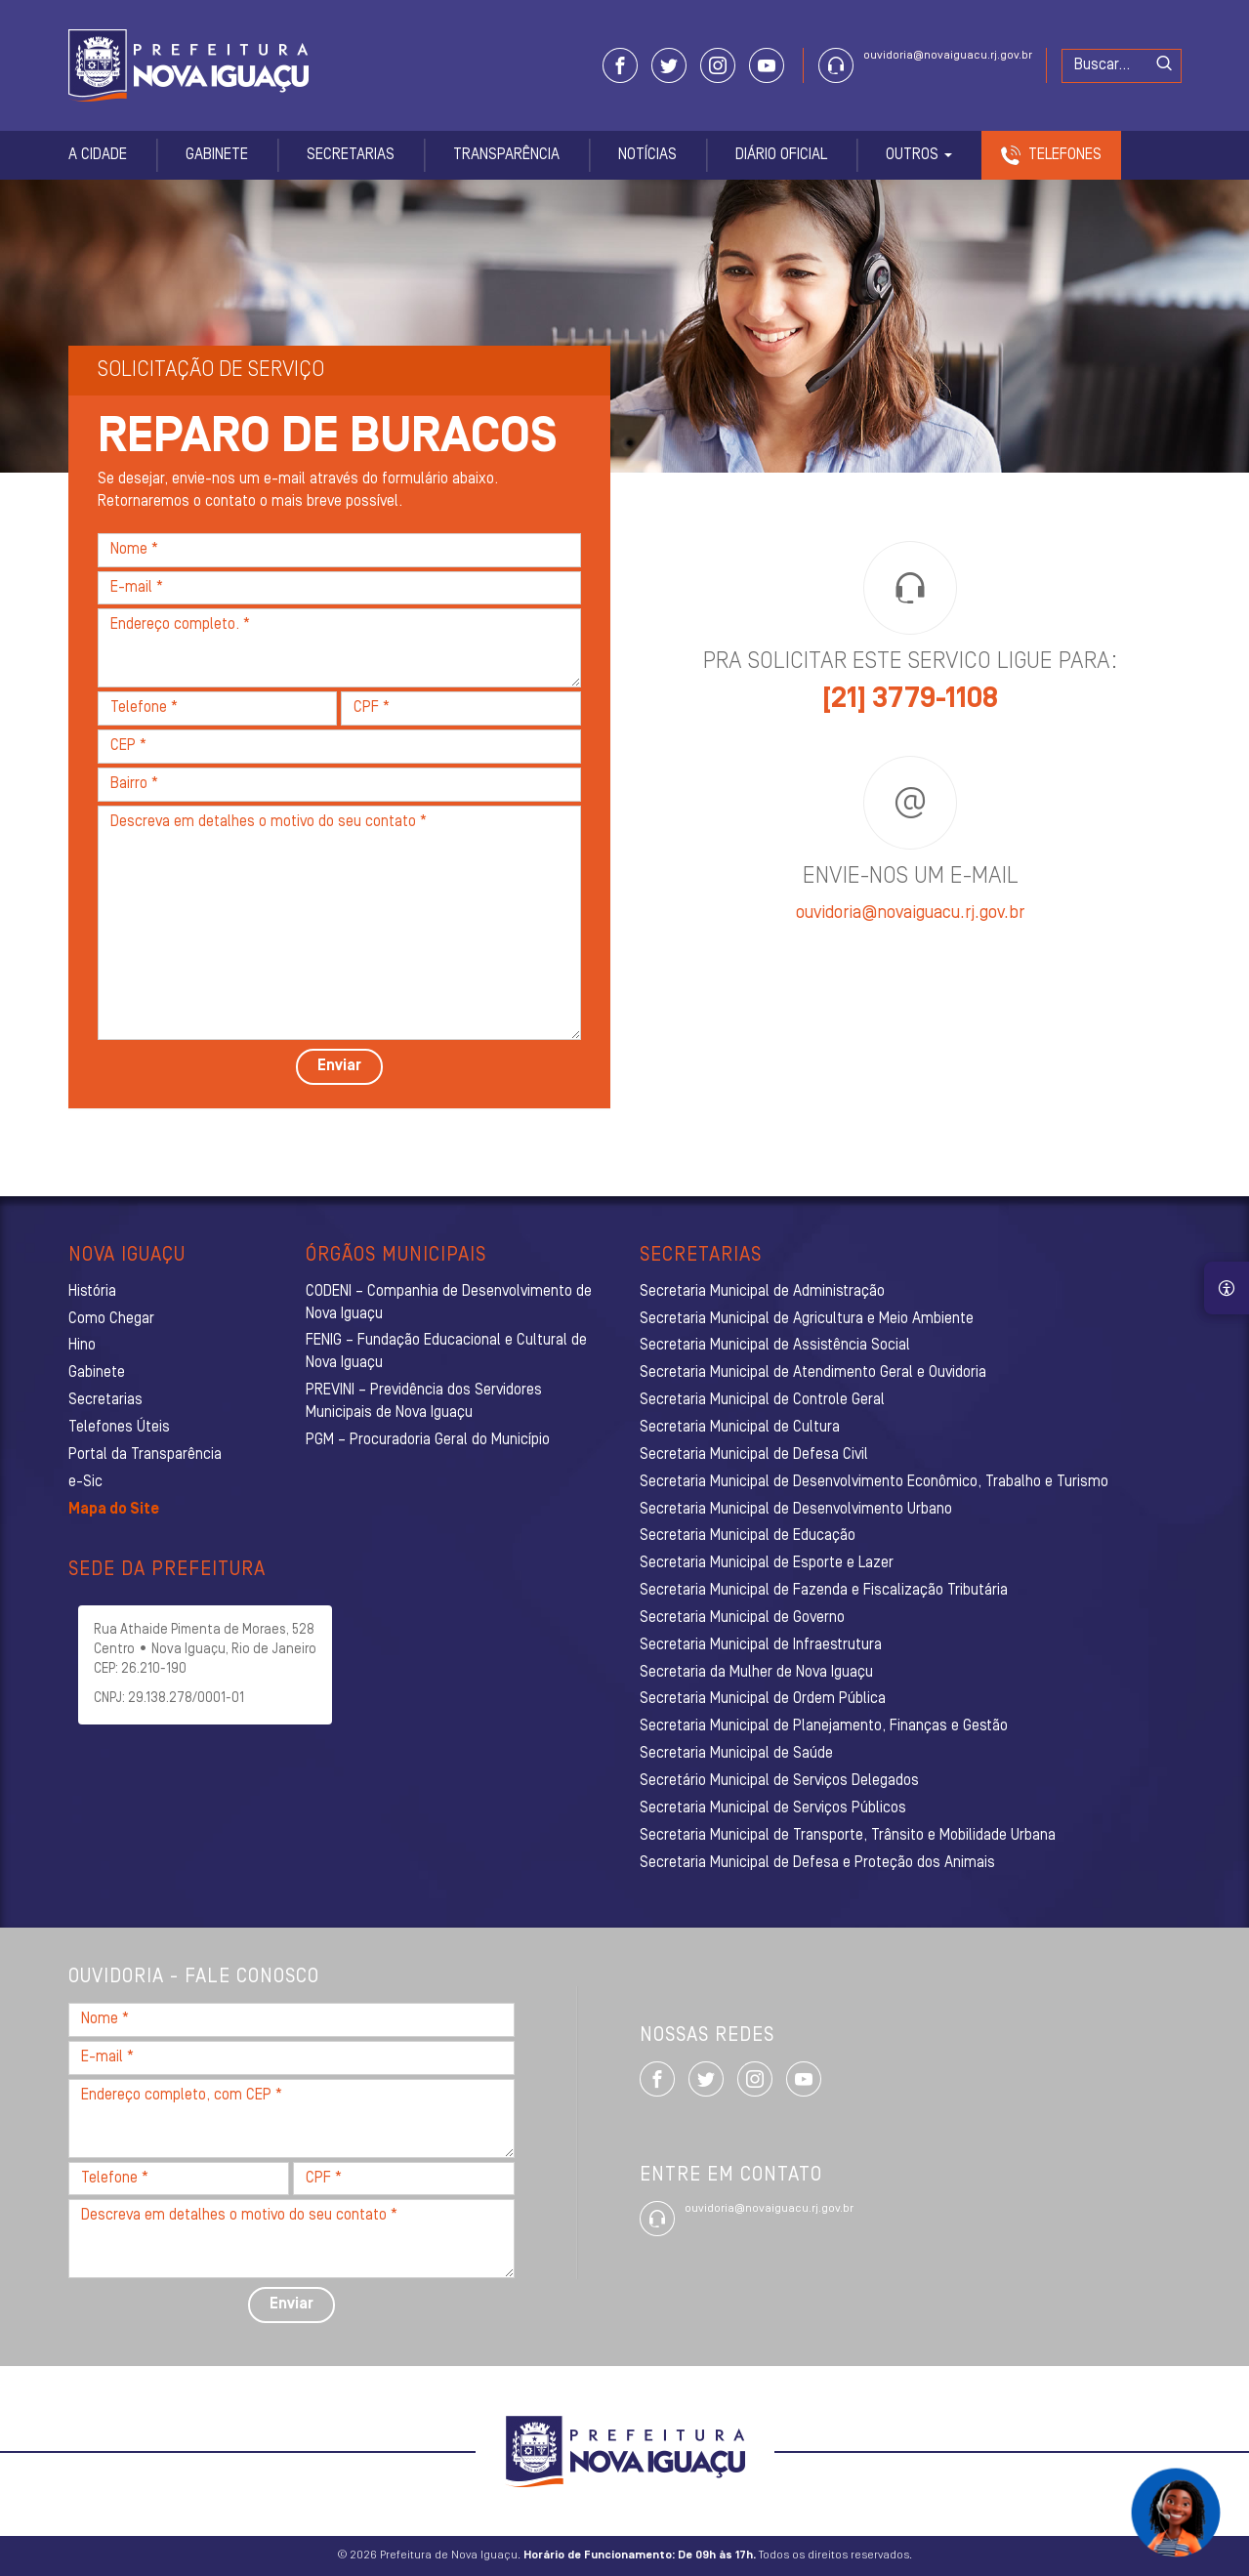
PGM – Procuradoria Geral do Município (428, 1440)
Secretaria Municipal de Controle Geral (762, 1400)
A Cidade (97, 155)
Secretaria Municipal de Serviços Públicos (773, 1808)
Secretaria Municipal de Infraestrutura (761, 1645)
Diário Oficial (781, 155)
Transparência (506, 155)
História (92, 1292)
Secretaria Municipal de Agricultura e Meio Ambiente (807, 1319)
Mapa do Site (113, 1509)
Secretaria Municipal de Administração (762, 1292)
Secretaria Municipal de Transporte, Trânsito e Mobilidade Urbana (848, 1836)
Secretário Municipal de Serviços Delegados (779, 1781)
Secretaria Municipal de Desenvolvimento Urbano (796, 1509)
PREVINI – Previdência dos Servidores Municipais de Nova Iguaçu (424, 1402)
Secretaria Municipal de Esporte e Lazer (767, 1563)
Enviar (339, 1066)
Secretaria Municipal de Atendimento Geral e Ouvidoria (813, 1373)
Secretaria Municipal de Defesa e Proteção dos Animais (817, 1863)
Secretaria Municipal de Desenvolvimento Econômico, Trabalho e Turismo (874, 1482)
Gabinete (217, 155)
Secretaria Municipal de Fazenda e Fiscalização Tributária (824, 1591)
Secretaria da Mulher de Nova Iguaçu (756, 1673)
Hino (82, 1345)
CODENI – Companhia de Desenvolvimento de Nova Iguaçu (449, 1303)
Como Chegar (111, 1319)
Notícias (647, 155)
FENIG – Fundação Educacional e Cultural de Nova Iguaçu (446, 1352)
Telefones (1065, 155)
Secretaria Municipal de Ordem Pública (763, 1699)
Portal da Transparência (145, 1455)
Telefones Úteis (119, 1427)
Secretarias (351, 155)
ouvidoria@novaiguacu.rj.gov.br (947, 56)
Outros (919, 155)
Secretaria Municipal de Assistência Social (775, 1345)
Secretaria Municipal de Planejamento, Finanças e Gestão (824, 1726)
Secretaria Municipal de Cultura (740, 1427)
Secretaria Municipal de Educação (747, 1536)
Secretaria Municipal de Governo (742, 1618)
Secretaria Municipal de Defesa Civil (754, 1455)
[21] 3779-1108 (910, 700)
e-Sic (85, 1482)
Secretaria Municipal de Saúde (736, 1754)
